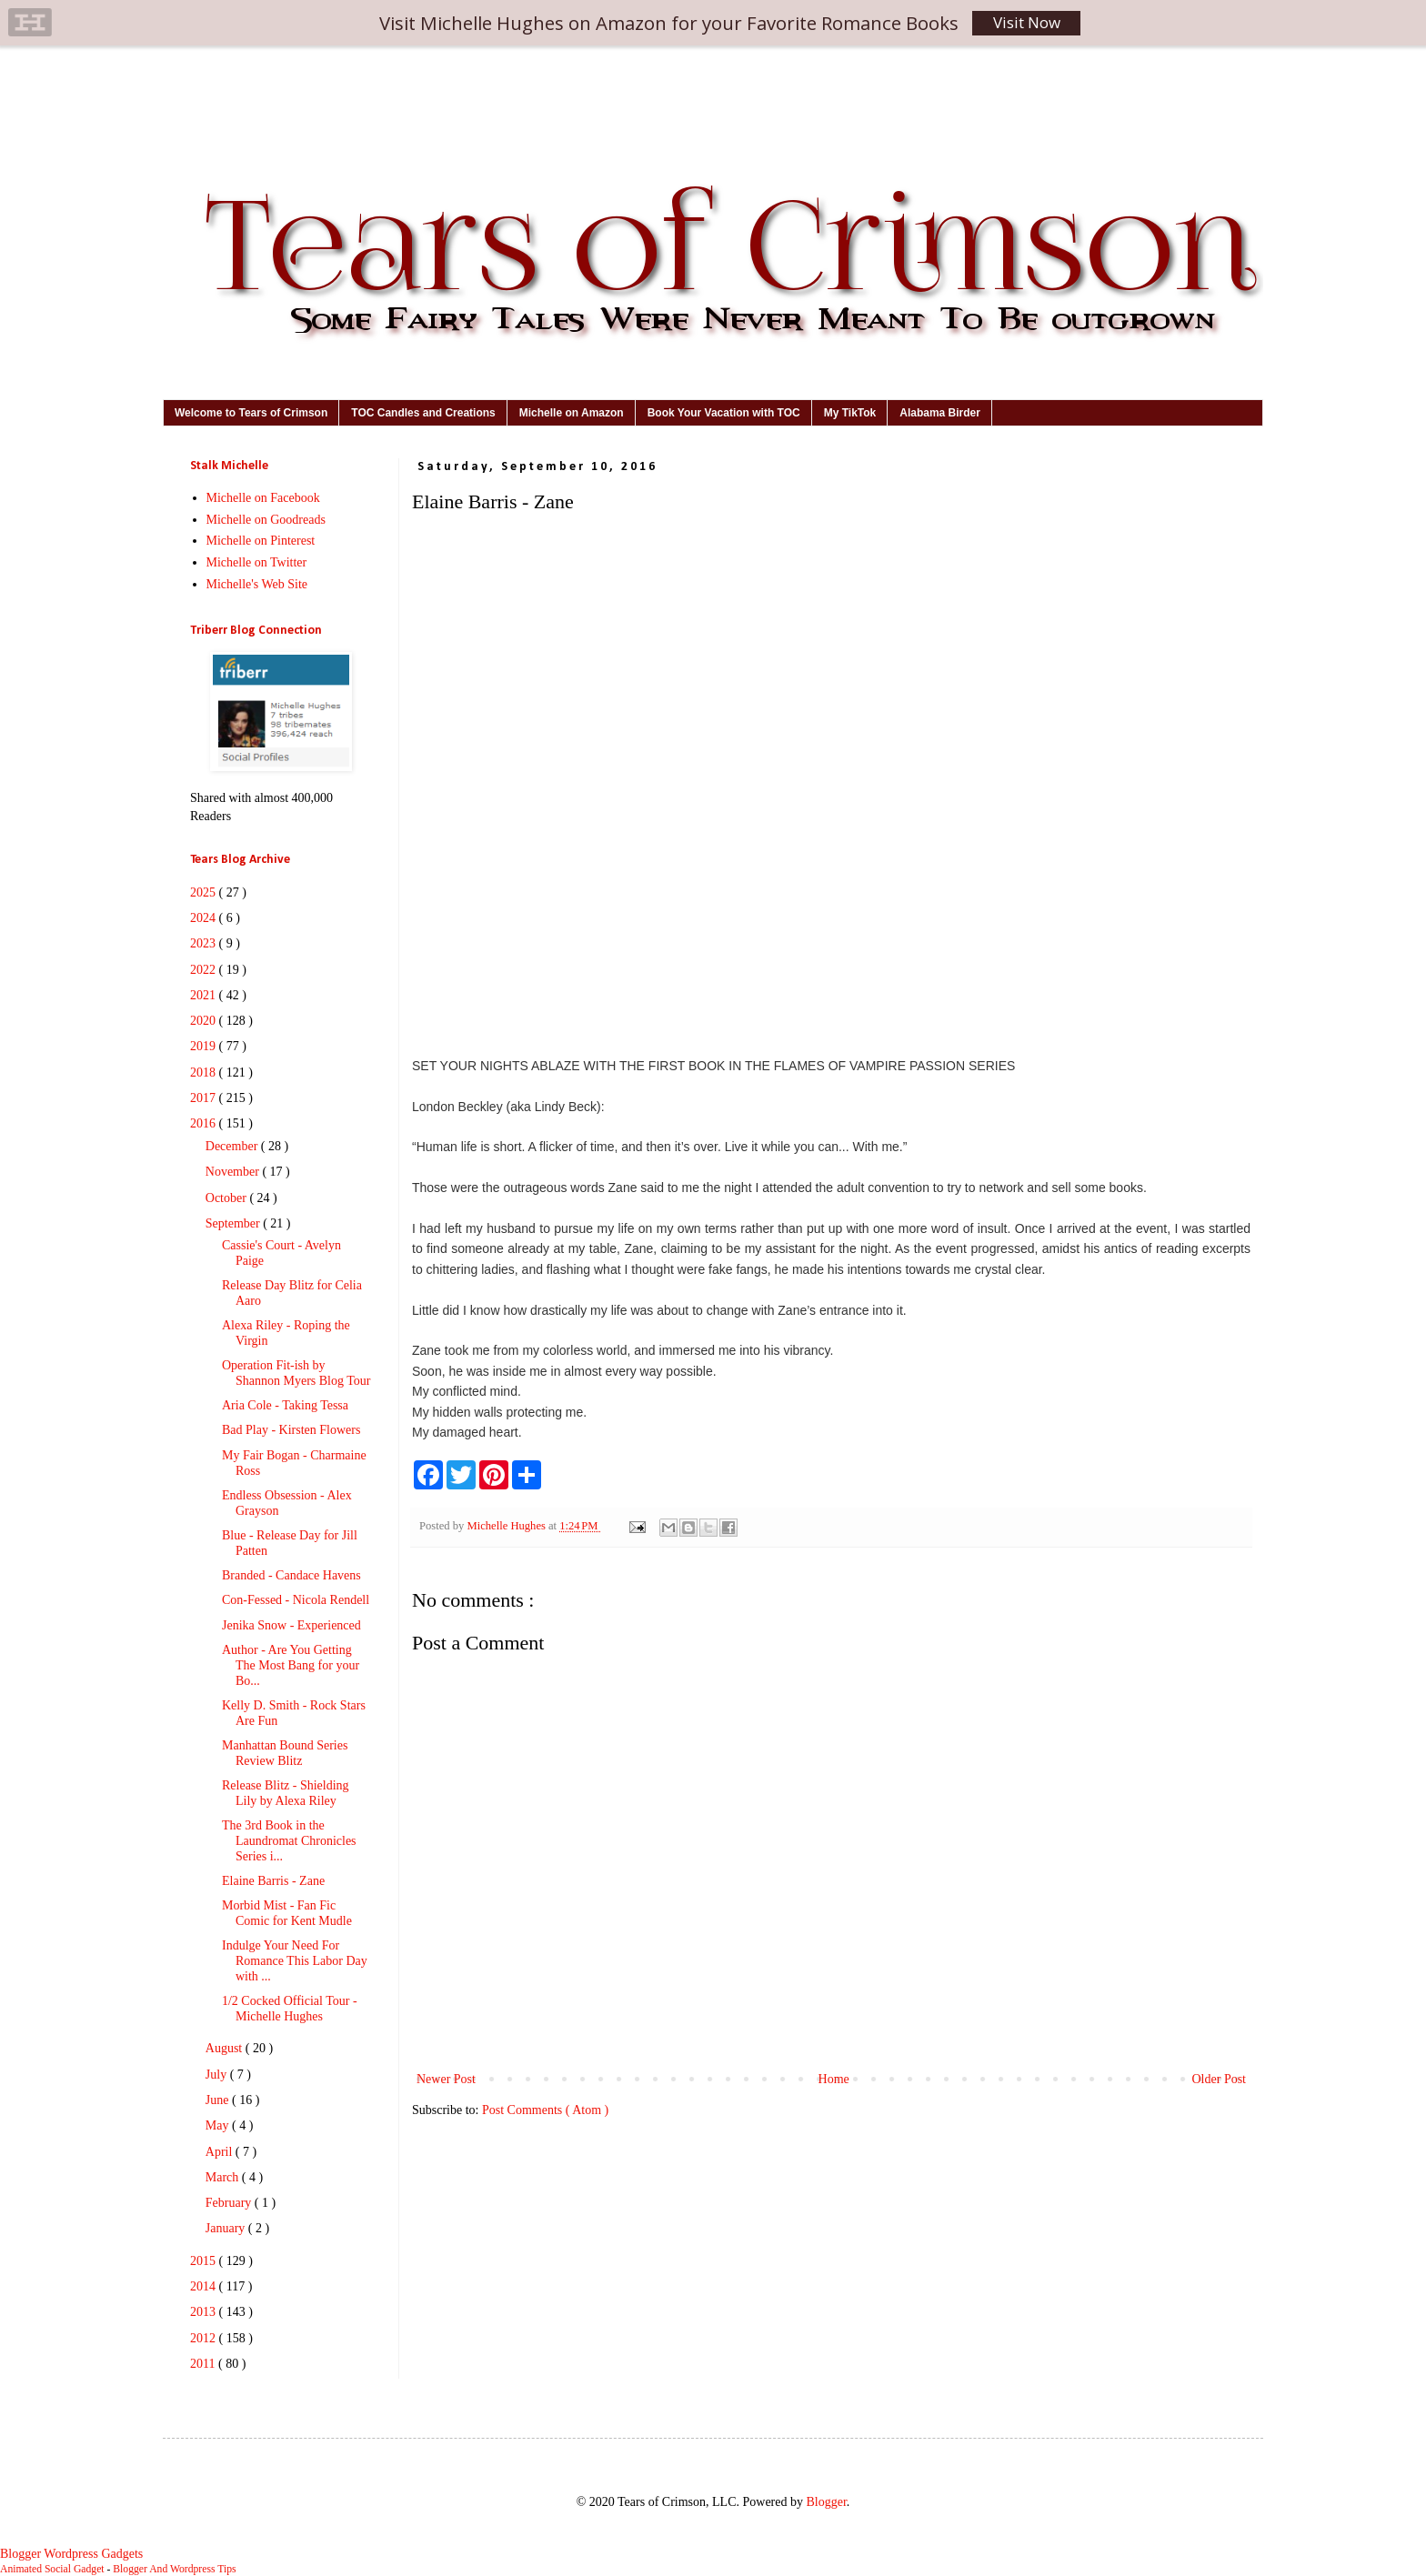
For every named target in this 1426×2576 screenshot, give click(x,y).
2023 (204, 943)
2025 (204, 892)
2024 (204, 918)
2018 (204, 1072)
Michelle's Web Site (257, 584)
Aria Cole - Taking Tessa (285, 1405)
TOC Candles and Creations (423, 412)
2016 (204, 1123)
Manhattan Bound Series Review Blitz (284, 1753)
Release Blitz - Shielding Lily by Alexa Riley (285, 1793)
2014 (204, 2286)
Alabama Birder (939, 412)
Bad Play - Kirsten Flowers (291, 1430)
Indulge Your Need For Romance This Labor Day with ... (294, 1961)
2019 (204, 1046)
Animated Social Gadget (52, 2569)
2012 (204, 2338)
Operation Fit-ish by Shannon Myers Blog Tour (296, 1373)
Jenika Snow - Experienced (291, 1625)
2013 (204, 2312)
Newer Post (446, 2079)
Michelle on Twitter (256, 562)
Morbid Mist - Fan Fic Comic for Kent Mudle (287, 1913)
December (233, 1146)
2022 (204, 970)
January (227, 2228)
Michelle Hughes (507, 1525)
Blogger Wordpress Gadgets (71, 2554)
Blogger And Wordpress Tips (174, 2569)
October (228, 1198)
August (226, 2048)
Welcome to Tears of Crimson (251, 412)
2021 (204, 995)
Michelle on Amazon (571, 412)
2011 (204, 2364)
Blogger (826, 2502)
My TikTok (850, 412)
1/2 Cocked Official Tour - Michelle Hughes (289, 2008)
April (221, 2152)
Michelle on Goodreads (266, 519)
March (224, 2177)
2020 (204, 1020)
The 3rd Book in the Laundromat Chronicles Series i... (289, 1841)
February (230, 2203)
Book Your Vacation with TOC (724, 412)
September (234, 1223)
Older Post (1219, 2079)
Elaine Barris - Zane (273, 1881)
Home (833, 2079)
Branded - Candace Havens (291, 1575)
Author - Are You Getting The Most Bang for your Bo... (290, 1665)
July (218, 2074)
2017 (204, 1098)
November (234, 1171)
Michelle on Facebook (263, 498)
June (219, 2100)
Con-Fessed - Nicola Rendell (295, 1600)
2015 (204, 2261)
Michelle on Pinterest (261, 540)
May (219, 2125)
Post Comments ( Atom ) (545, 2110)
